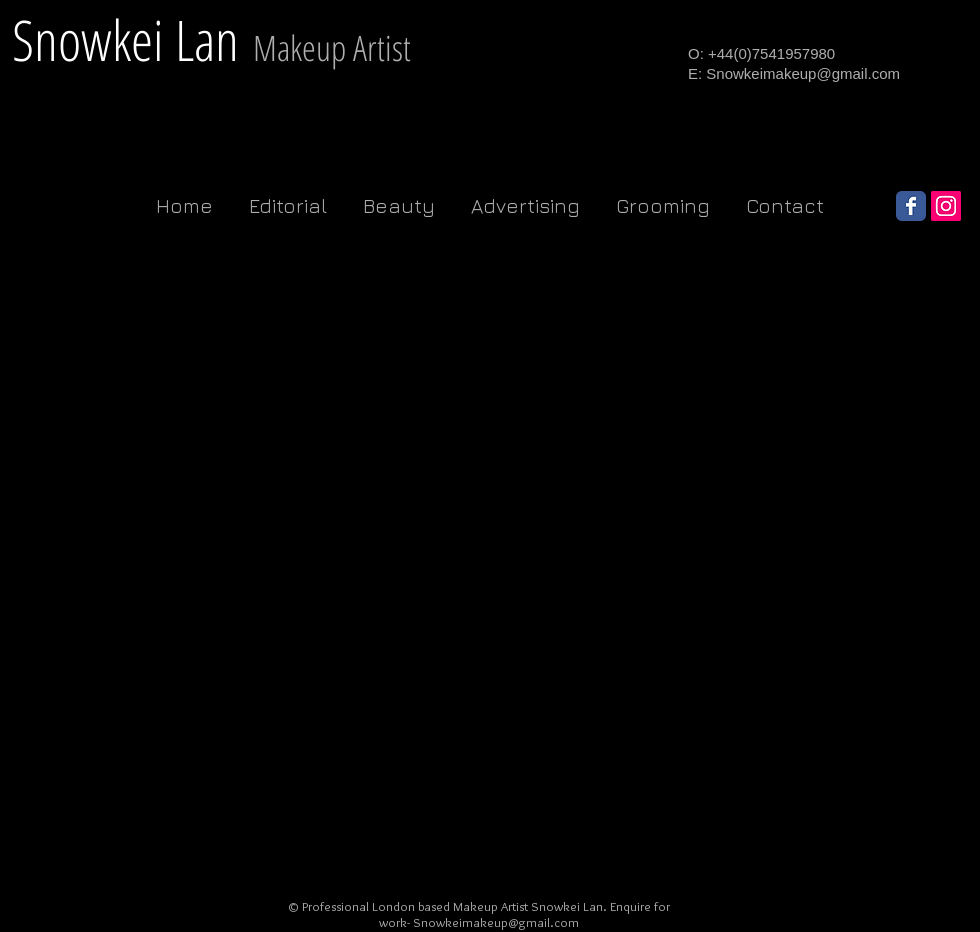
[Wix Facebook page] (911, 206)
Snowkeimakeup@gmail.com (803, 73)
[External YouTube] (137, 393)
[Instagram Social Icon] (946, 206)
